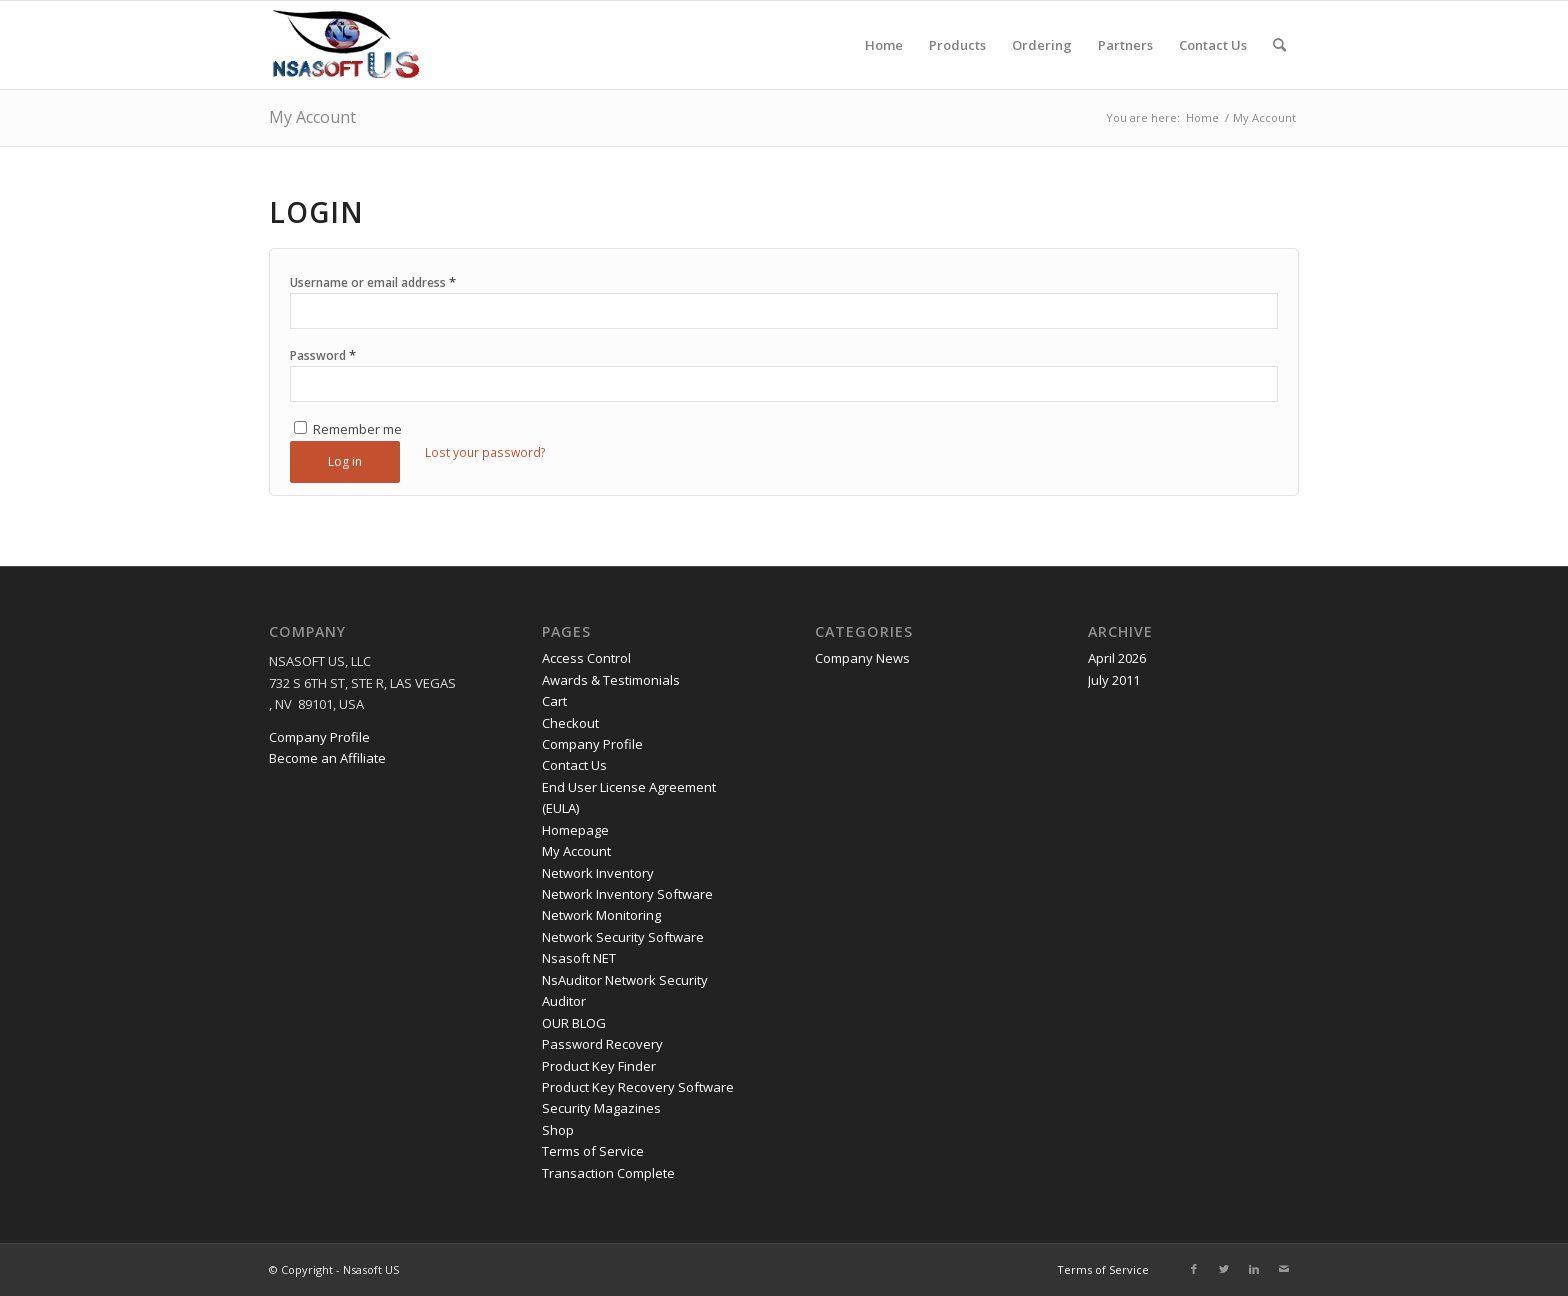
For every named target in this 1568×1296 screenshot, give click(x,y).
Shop (558, 1130)
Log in (345, 461)
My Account (312, 117)
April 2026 (1117, 658)
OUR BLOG (574, 1023)
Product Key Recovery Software (638, 1087)
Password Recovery (602, 1044)
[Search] (1279, 45)
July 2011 (1114, 680)
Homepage (575, 830)
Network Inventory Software (627, 894)
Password (323, 355)
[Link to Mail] (1284, 1269)
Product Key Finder (599, 1066)
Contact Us (574, 765)
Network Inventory (598, 873)
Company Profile (319, 737)
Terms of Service (593, 1151)
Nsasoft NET (579, 958)
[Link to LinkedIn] (1254, 1269)
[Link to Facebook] (1194, 1269)
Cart (554, 701)
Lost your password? (485, 452)
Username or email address (373, 282)
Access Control (586, 658)
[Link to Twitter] (1224, 1269)
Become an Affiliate (327, 758)
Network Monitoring (601, 915)
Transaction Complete (608, 1173)
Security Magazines (601, 1108)
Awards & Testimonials (611, 680)
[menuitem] (884, 45)
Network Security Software (623, 937)
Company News (862, 658)
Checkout (570, 723)
